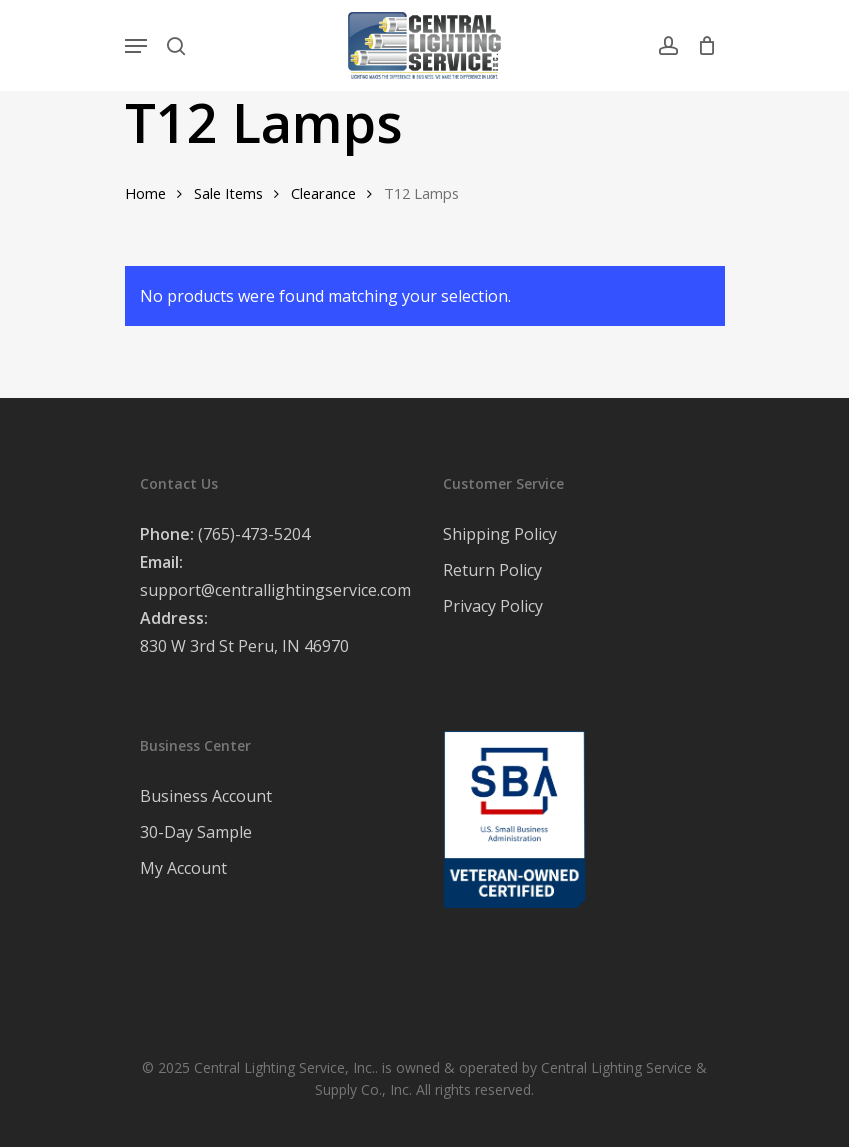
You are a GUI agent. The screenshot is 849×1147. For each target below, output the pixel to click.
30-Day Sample (196, 832)
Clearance (323, 193)
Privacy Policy (493, 606)
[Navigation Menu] (136, 46)
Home (145, 193)
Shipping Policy (500, 534)
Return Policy (492, 570)
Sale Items (228, 193)
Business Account (206, 796)
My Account (183, 868)
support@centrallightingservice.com (275, 590)
